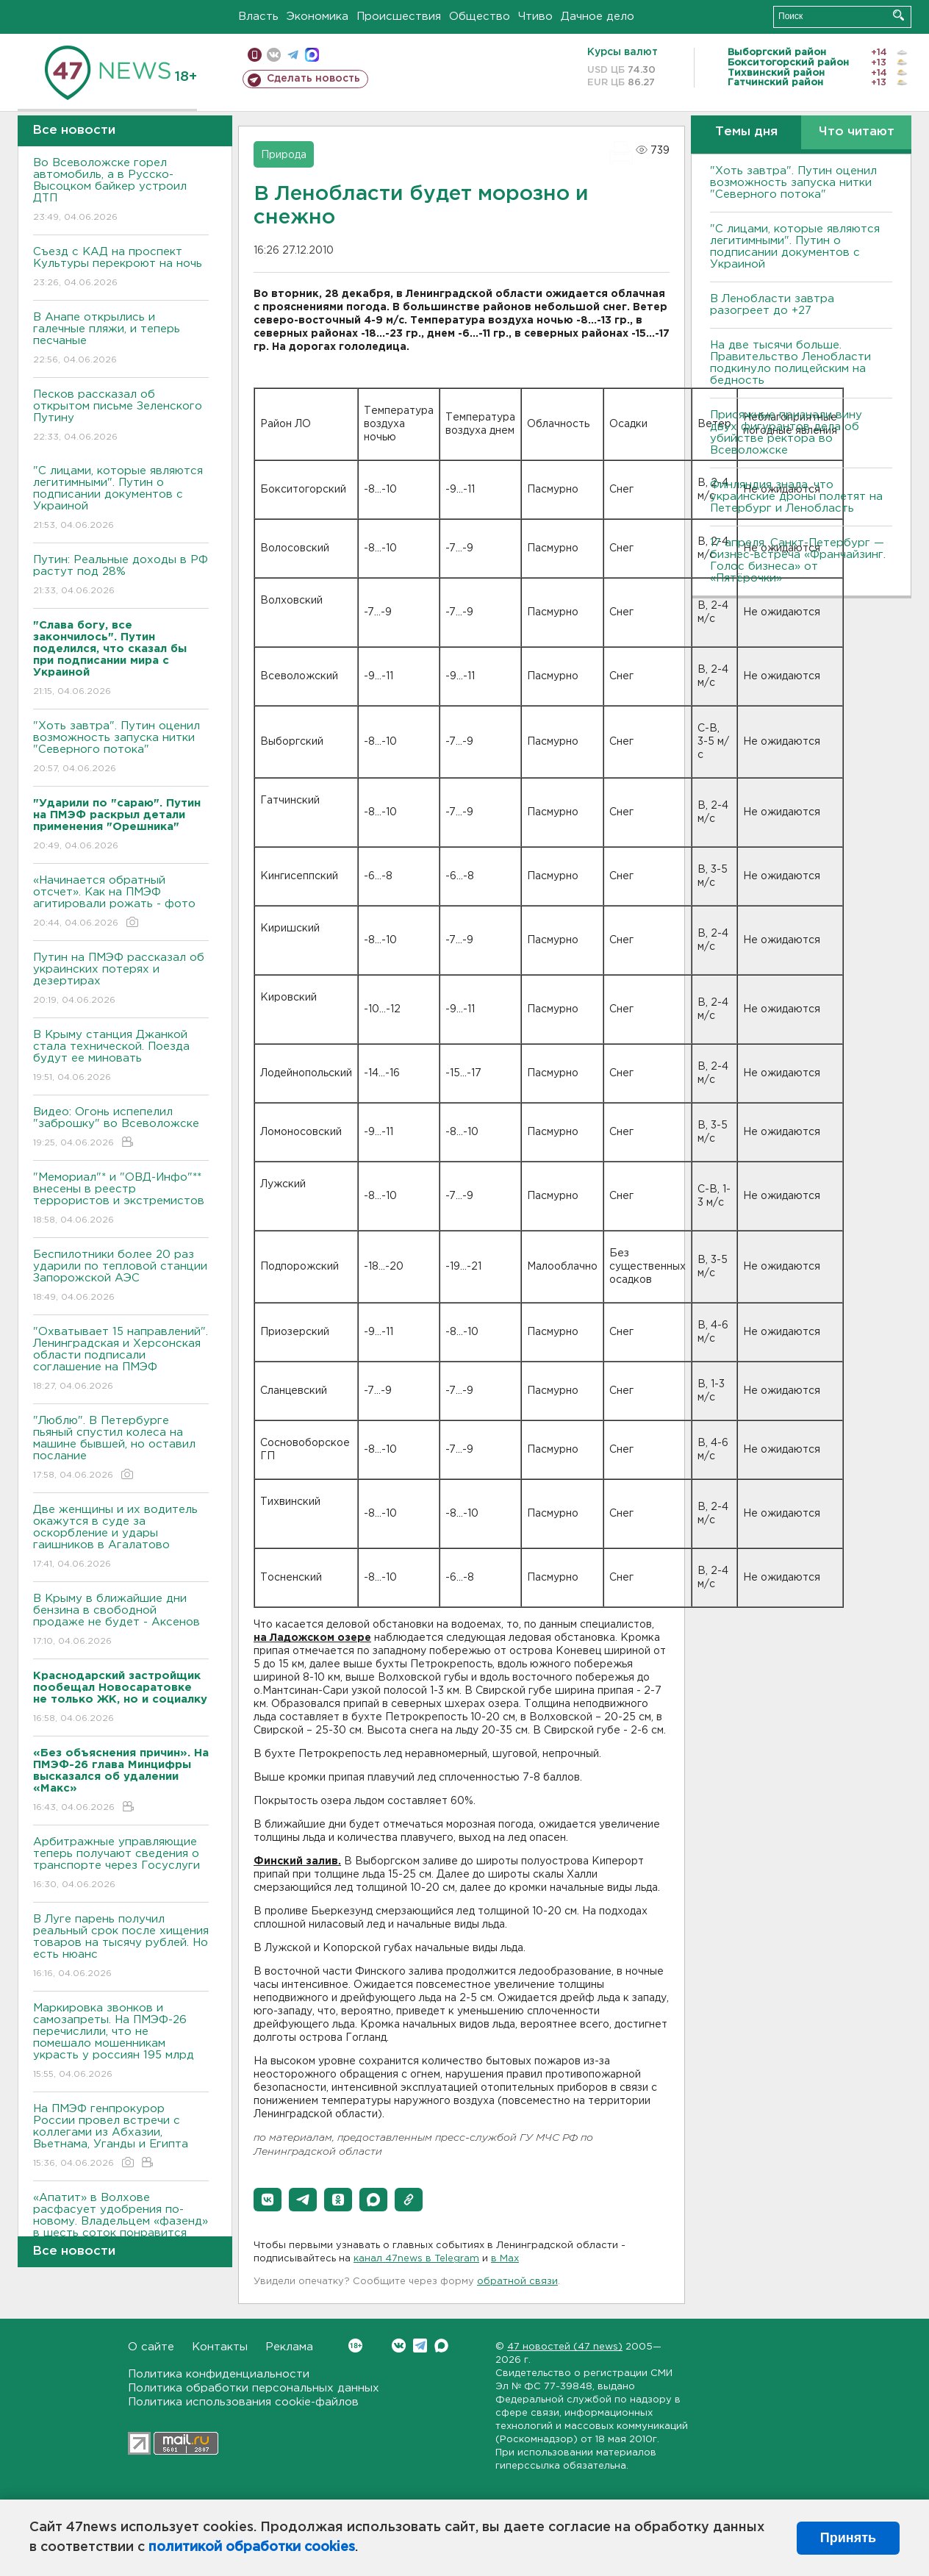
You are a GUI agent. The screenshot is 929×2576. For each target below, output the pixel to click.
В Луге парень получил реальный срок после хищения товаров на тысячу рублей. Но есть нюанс (121, 1947)
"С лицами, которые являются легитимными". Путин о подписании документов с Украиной (121, 499)
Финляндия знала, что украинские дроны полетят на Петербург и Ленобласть (796, 496)
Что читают (856, 131)
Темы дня (746, 131)
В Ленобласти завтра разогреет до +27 (772, 304)
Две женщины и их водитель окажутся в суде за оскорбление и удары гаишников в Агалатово (121, 1537)
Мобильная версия (255, 55)
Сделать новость (313, 78)
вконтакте (274, 55)
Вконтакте (355, 2346)
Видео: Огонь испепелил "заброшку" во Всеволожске (121, 1128)
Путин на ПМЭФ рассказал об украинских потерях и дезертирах (121, 979)
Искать (898, 15)
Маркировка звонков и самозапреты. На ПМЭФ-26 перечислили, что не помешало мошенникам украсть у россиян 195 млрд (121, 2042)
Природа (283, 155)
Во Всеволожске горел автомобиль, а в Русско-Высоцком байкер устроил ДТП (121, 190)
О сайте (151, 2347)
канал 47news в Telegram (416, 2259)
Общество (479, 16)
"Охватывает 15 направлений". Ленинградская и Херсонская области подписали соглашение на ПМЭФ (121, 1359)
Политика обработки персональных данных (253, 2388)
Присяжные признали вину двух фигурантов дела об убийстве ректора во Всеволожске (786, 432)
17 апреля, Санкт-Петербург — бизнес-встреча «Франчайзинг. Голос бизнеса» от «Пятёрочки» (798, 560)
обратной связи (517, 2282)
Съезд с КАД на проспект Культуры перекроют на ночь (121, 268)
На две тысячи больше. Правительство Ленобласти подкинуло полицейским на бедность (790, 362)
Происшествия (398, 16)
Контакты (220, 2347)
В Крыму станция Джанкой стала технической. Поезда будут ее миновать (121, 1057)
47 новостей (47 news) (565, 2347)
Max (441, 2346)
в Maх (505, 2259)
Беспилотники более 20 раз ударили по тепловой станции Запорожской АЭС (121, 1276)
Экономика (317, 16)
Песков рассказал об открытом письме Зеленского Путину (121, 416)
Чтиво (535, 16)
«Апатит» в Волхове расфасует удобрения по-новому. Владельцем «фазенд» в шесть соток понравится (121, 2225)
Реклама (289, 2347)
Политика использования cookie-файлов (243, 2402)
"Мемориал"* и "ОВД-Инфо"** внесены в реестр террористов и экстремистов (121, 1199)
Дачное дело (597, 16)
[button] (267, 2199)
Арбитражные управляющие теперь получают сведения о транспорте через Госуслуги (121, 1864)
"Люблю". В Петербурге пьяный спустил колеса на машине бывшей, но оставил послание (121, 1448)
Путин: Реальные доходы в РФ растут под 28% (121, 576)
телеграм (293, 55)
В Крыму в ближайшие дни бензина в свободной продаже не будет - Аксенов (121, 1620)
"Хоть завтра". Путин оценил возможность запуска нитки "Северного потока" (121, 748)
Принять (848, 2537)
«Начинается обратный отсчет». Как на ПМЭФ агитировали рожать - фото (121, 902)
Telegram (420, 2346)
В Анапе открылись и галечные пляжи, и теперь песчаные (121, 339)
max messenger (312, 55)
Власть (258, 16)
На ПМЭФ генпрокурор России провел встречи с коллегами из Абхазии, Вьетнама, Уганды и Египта (121, 2136)
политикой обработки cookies (251, 2547)
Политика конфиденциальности (218, 2374)
